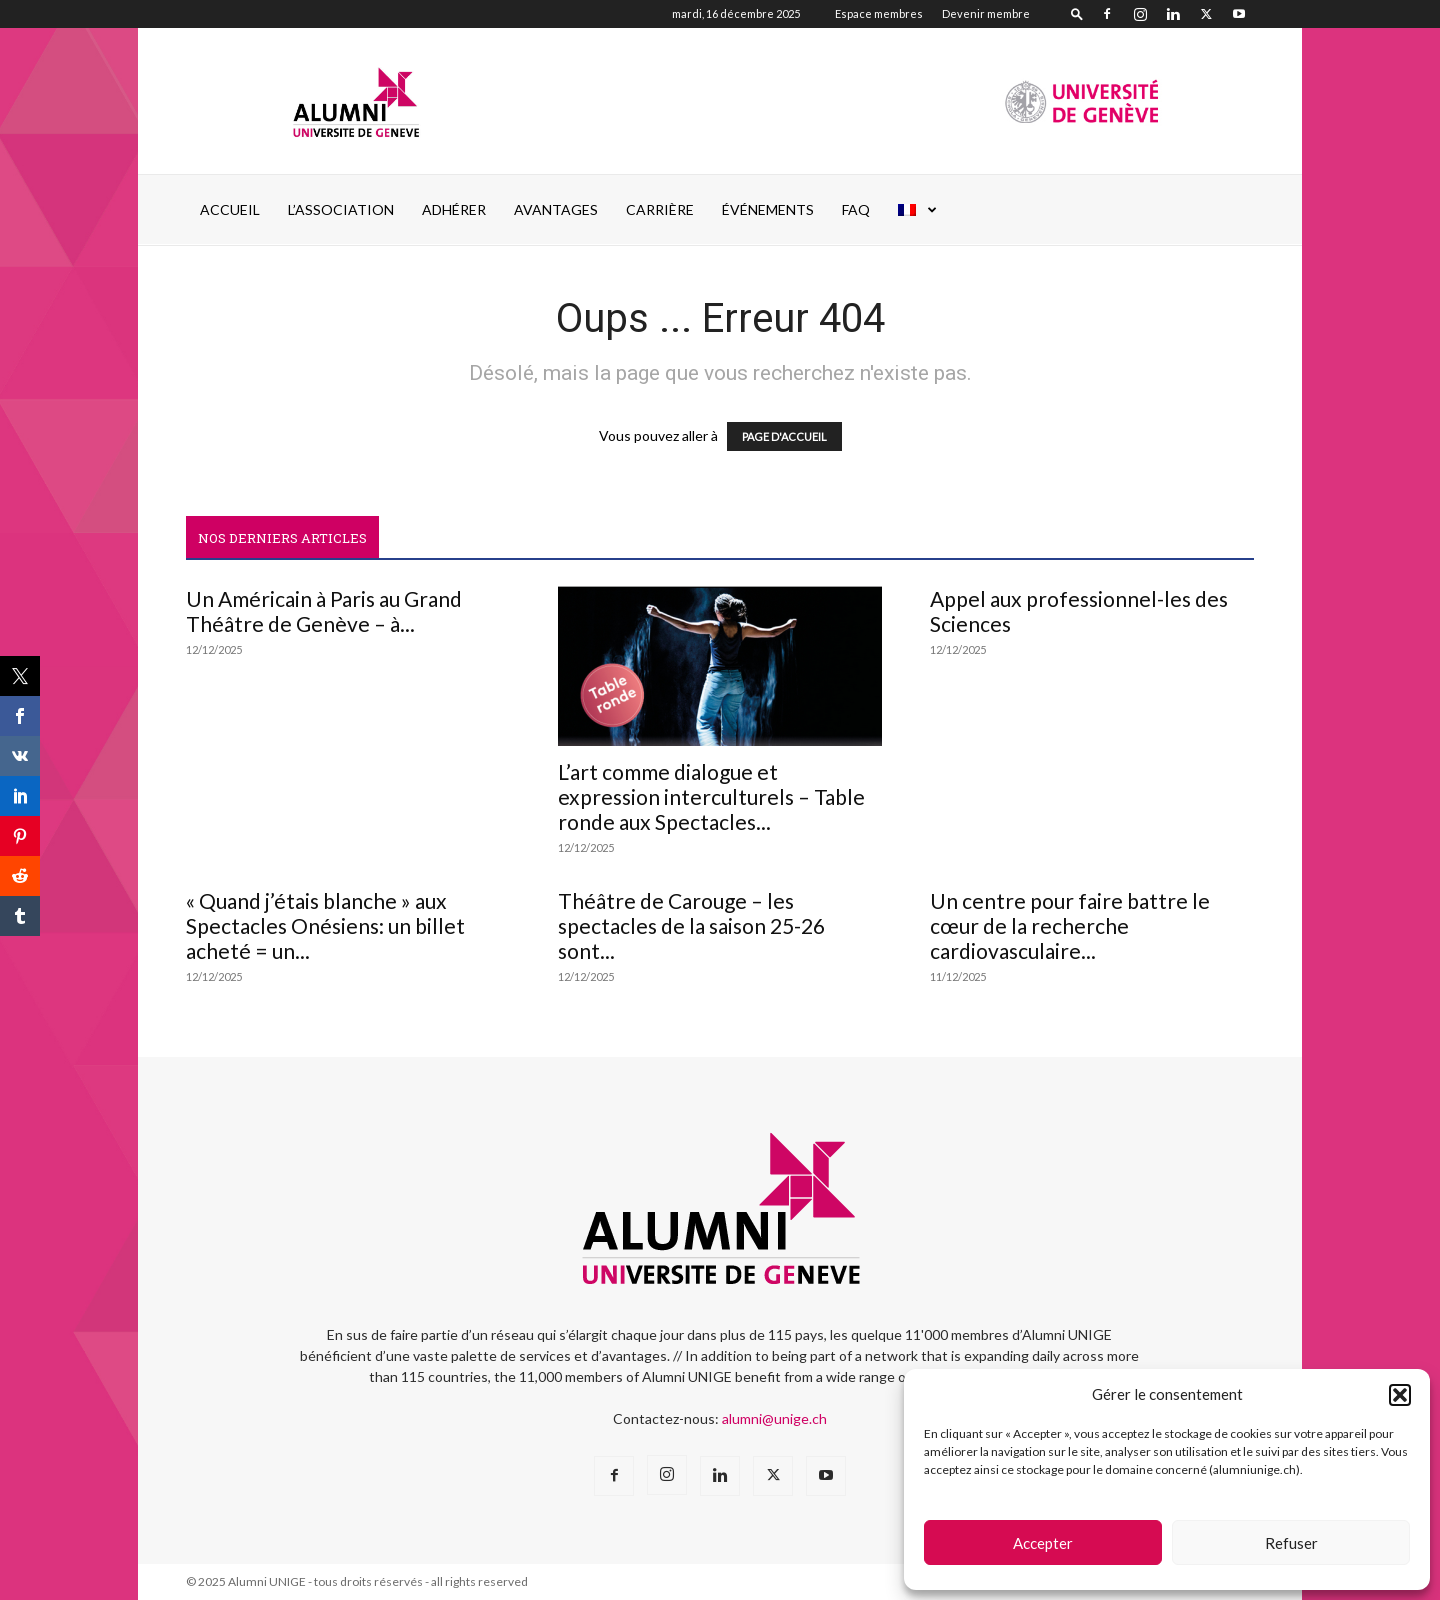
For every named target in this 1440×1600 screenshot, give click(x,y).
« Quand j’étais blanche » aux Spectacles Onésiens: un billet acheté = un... (325, 925)
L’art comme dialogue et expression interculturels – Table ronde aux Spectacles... (711, 796)
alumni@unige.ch (774, 1418)
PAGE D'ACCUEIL (784, 436)
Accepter (1043, 1543)
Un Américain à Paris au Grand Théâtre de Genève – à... (324, 611)
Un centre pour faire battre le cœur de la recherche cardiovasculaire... (1070, 925)
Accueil (230, 209)
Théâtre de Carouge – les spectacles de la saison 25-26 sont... (691, 925)
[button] (1400, 1395)
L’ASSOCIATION (341, 209)
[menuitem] (918, 210)
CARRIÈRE (660, 209)
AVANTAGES (556, 209)
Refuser (1291, 1543)
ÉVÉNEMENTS (768, 209)
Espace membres (879, 13)
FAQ (856, 209)
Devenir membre (986, 13)
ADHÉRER (454, 209)
